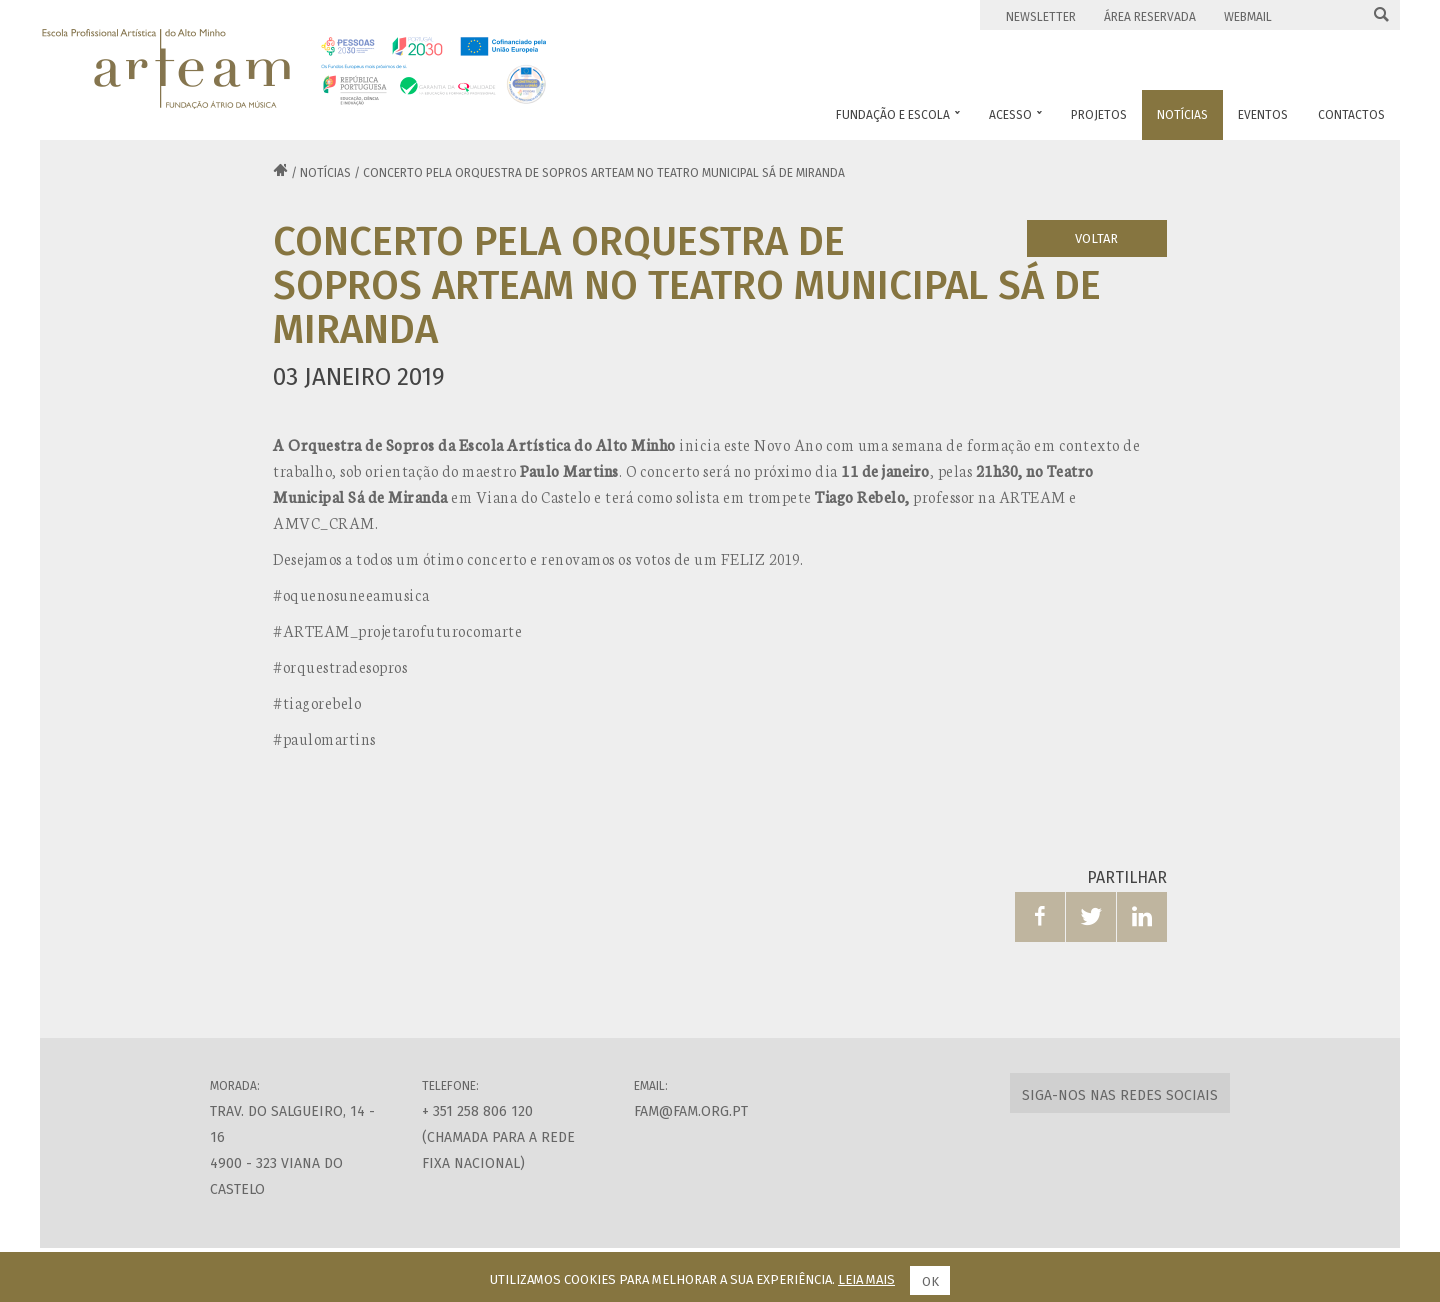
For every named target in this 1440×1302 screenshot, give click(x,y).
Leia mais (866, 1279)
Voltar (1096, 238)
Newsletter (1041, 17)
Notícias (325, 173)
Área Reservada (1150, 17)
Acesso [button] (1015, 115)
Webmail (1248, 17)
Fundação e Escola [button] (898, 115)
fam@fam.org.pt (691, 1111)
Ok (930, 1281)
